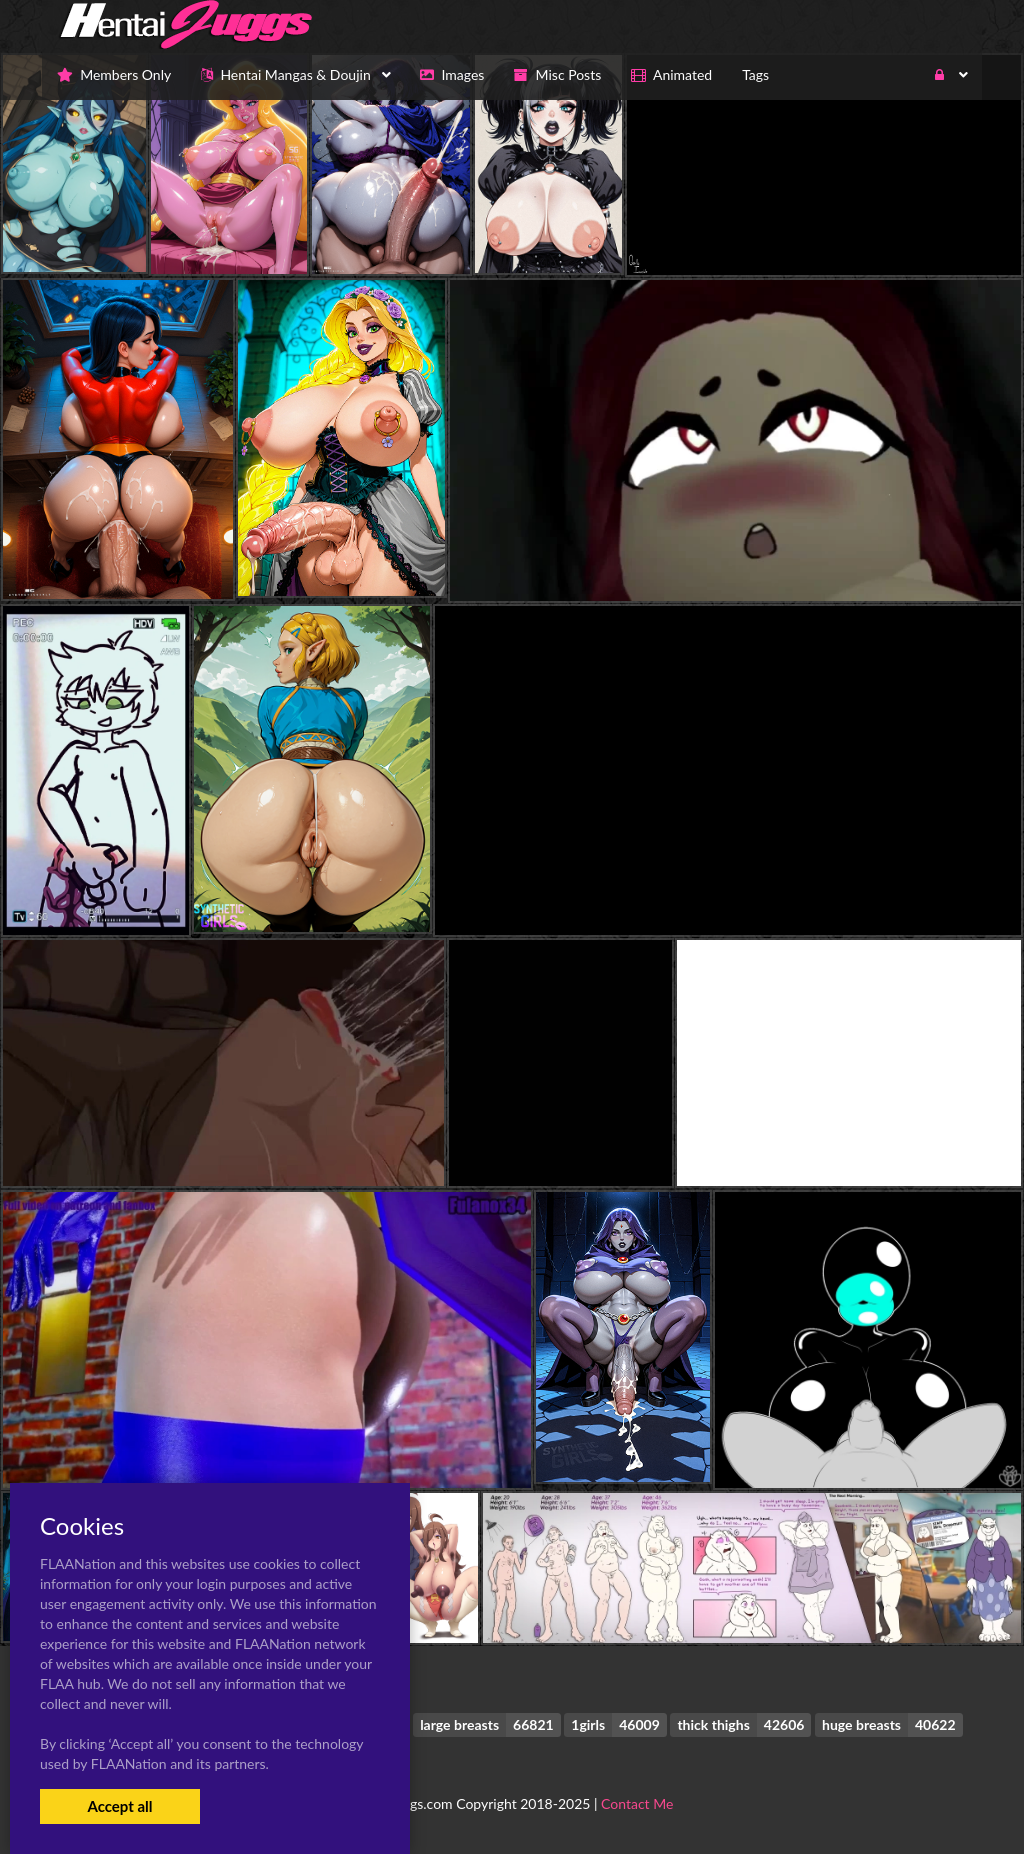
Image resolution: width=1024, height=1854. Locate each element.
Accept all (119, 1806)
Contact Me (637, 1803)
